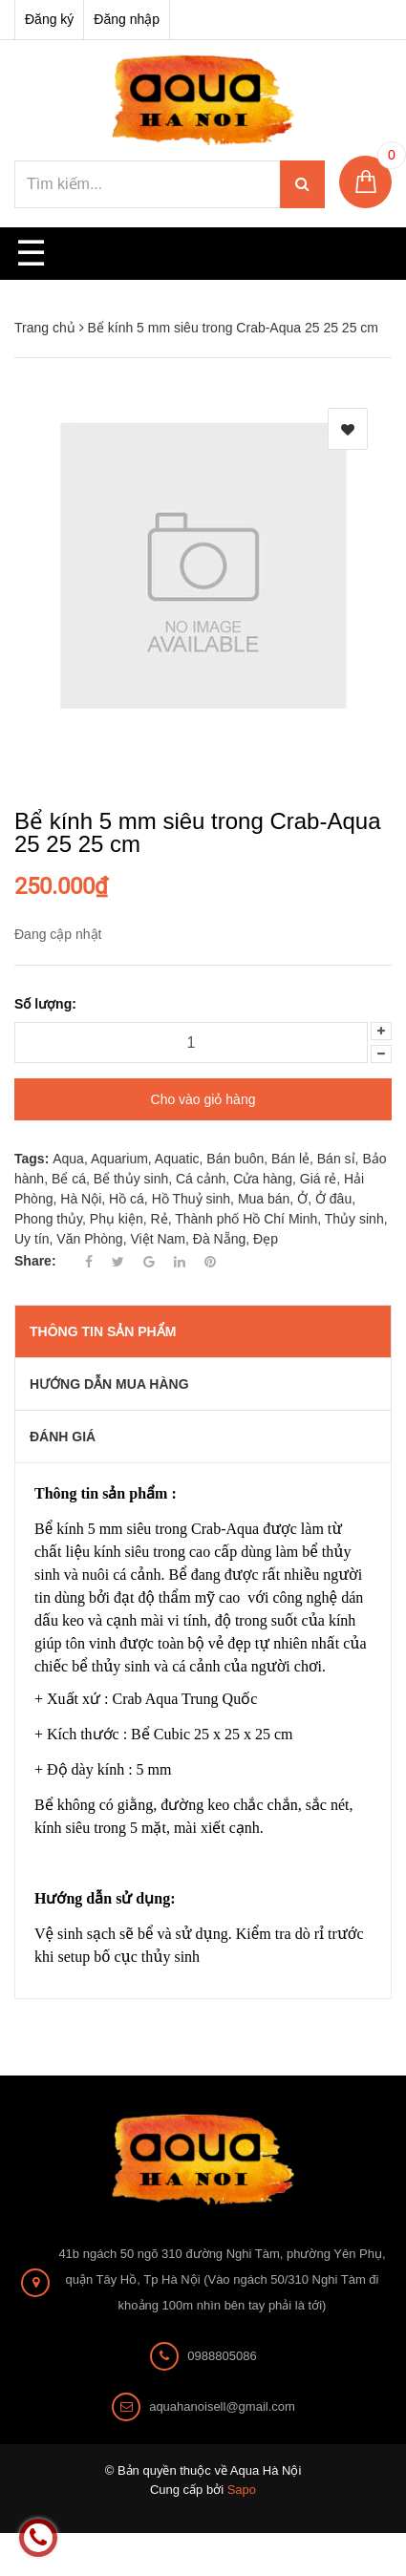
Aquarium (119, 1158)
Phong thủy (48, 1218)
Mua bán (263, 1198)
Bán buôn (235, 1158)
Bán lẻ (290, 1158)
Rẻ (159, 1218)
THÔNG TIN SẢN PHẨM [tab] (103, 1331)
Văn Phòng (89, 1238)
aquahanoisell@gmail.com (222, 2406)
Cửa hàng (262, 1178)
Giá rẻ (318, 1178)
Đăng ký (49, 19)
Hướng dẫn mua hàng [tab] (109, 1384)
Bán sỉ (336, 1158)
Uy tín (32, 1238)
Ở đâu (333, 1198)
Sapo (241, 2489)
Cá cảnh (200, 1178)
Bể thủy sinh (131, 1178)
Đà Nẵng (219, 1238)
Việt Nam (157, 1238)
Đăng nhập (127, 19)
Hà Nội (80, 1198)
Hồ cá (126, 1198)
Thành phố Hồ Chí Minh (246, 1218)
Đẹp (265, 1238)
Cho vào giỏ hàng (203, 1099)
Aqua (68, 1158)
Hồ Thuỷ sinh (191, 1198)
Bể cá (69, 1178)
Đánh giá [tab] (63, 1436)
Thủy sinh (354, 1218)
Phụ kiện (116, 1218)
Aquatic (177, 1158)
